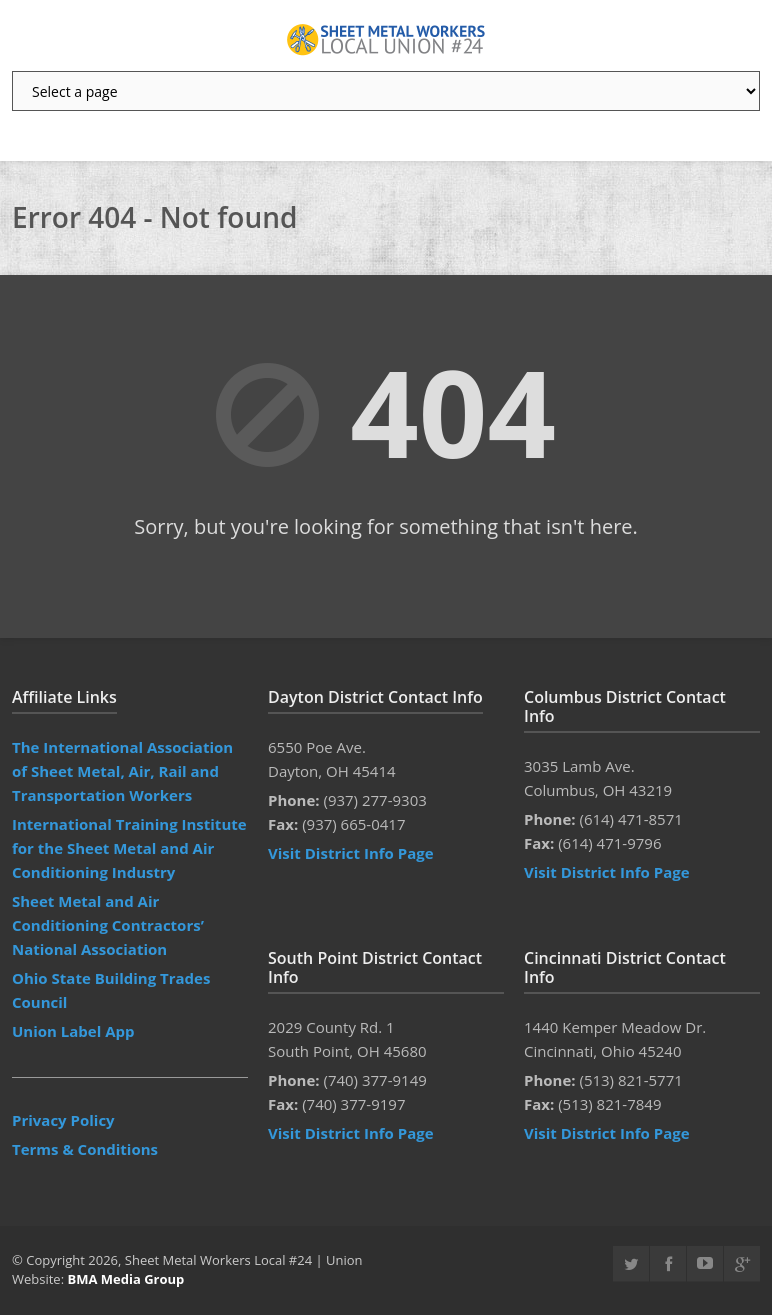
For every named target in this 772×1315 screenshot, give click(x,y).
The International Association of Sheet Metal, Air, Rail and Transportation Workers (122, 771)
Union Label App (73, 1031)
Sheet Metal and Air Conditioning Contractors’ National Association (108, 925)
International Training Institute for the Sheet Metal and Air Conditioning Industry (129, 848)
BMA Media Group (125, 1279)
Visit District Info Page (351, 853)
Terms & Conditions (85, 1149)
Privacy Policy (63, 1120)
